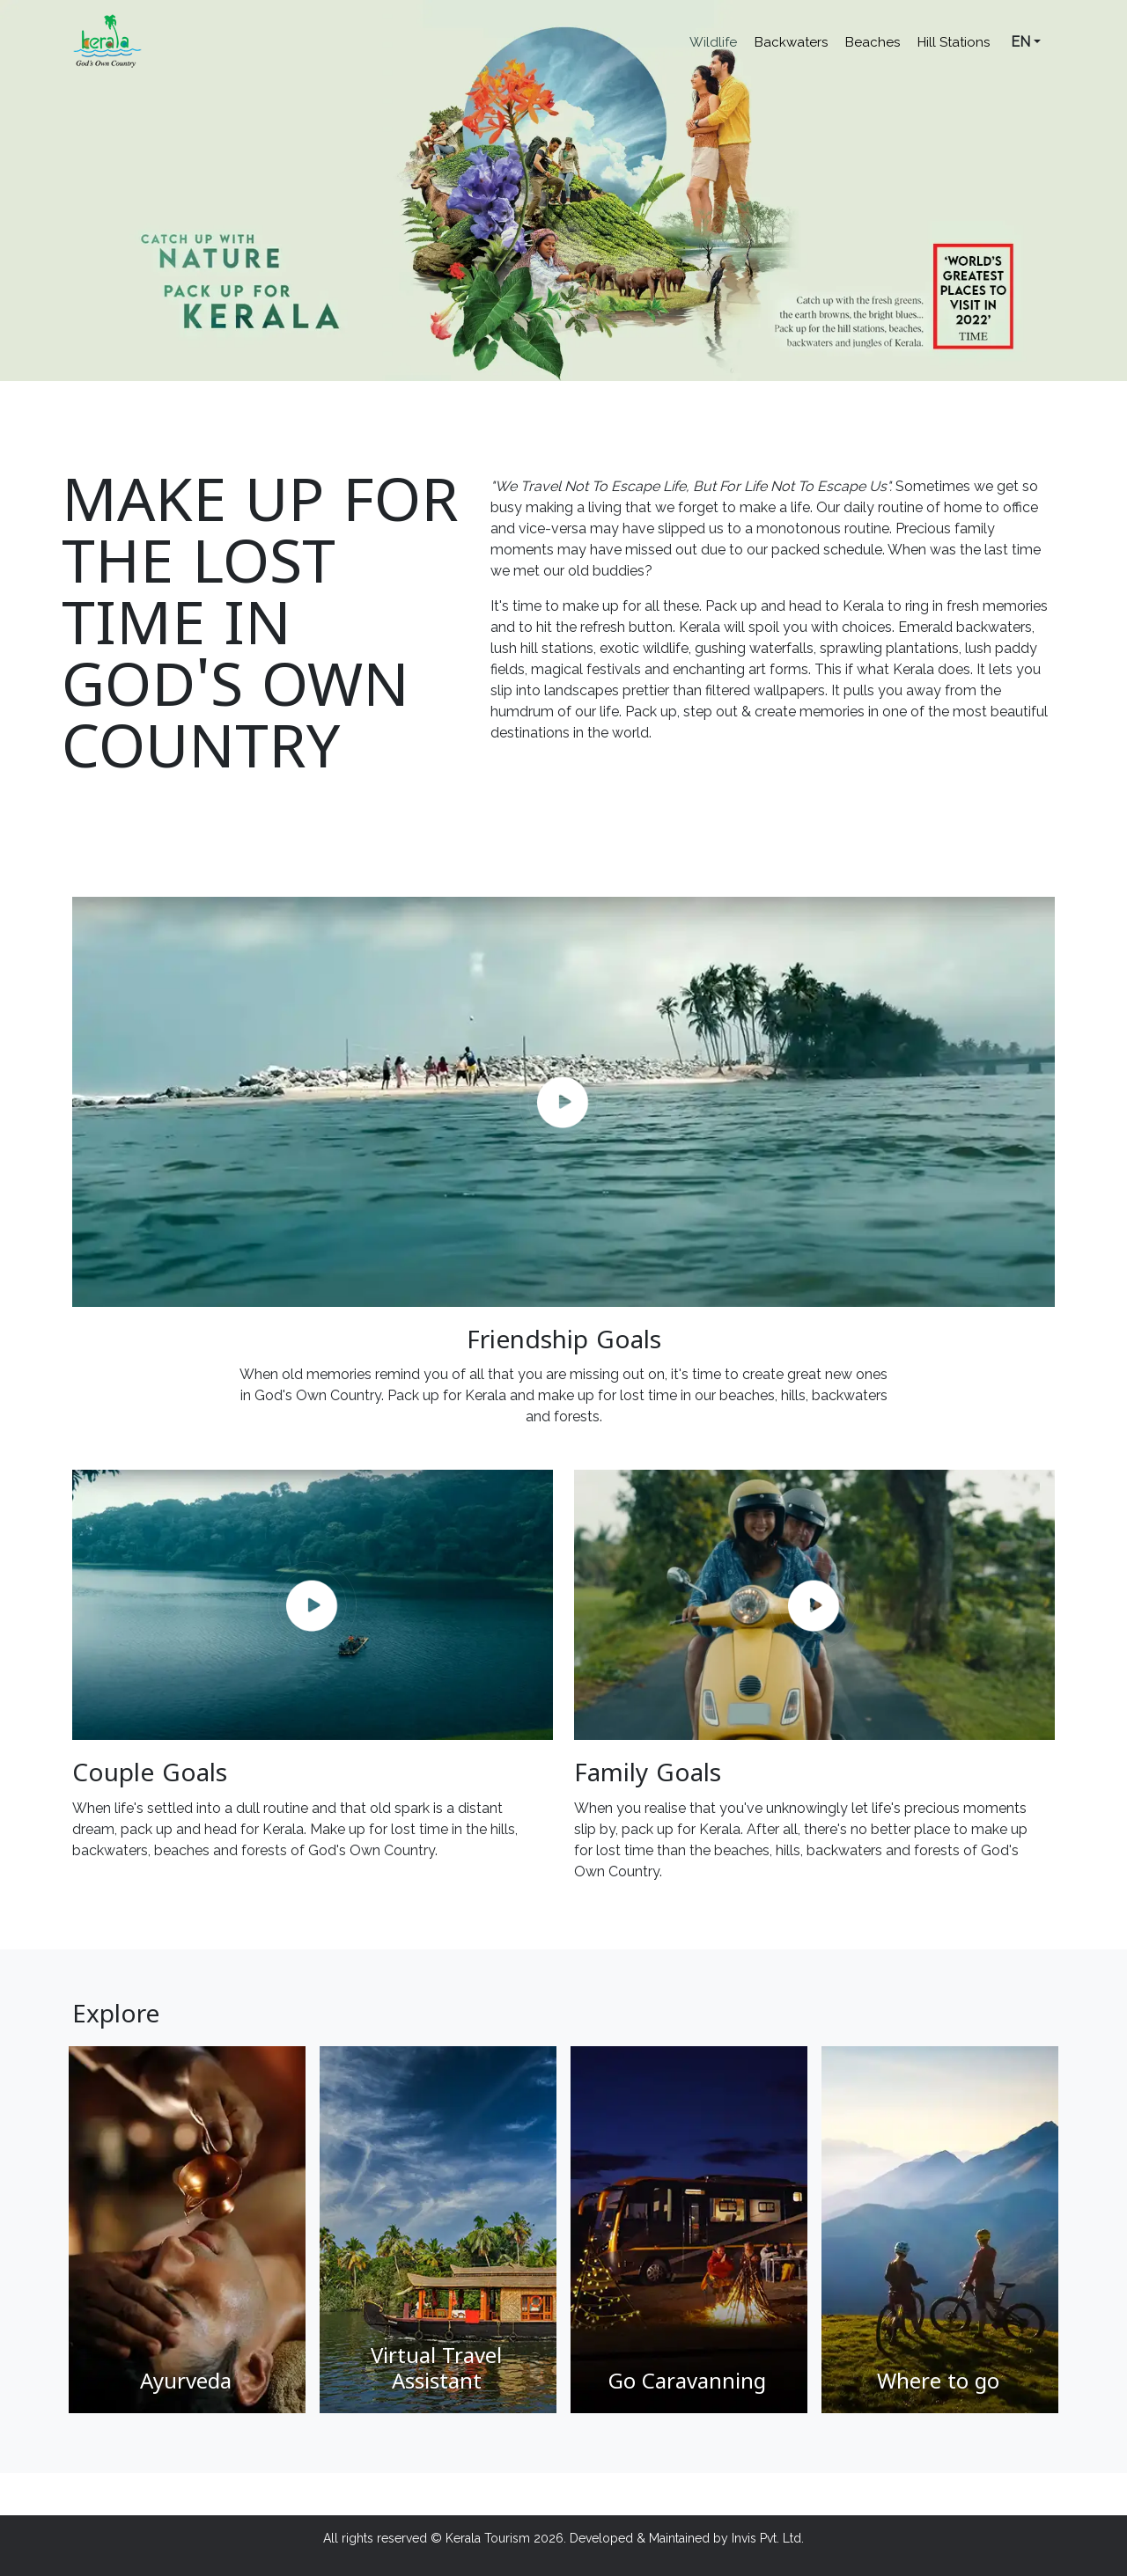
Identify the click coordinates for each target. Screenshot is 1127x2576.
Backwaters (791, 42)
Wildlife (713, 42)
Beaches (872, 42)
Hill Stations (953, 42)
